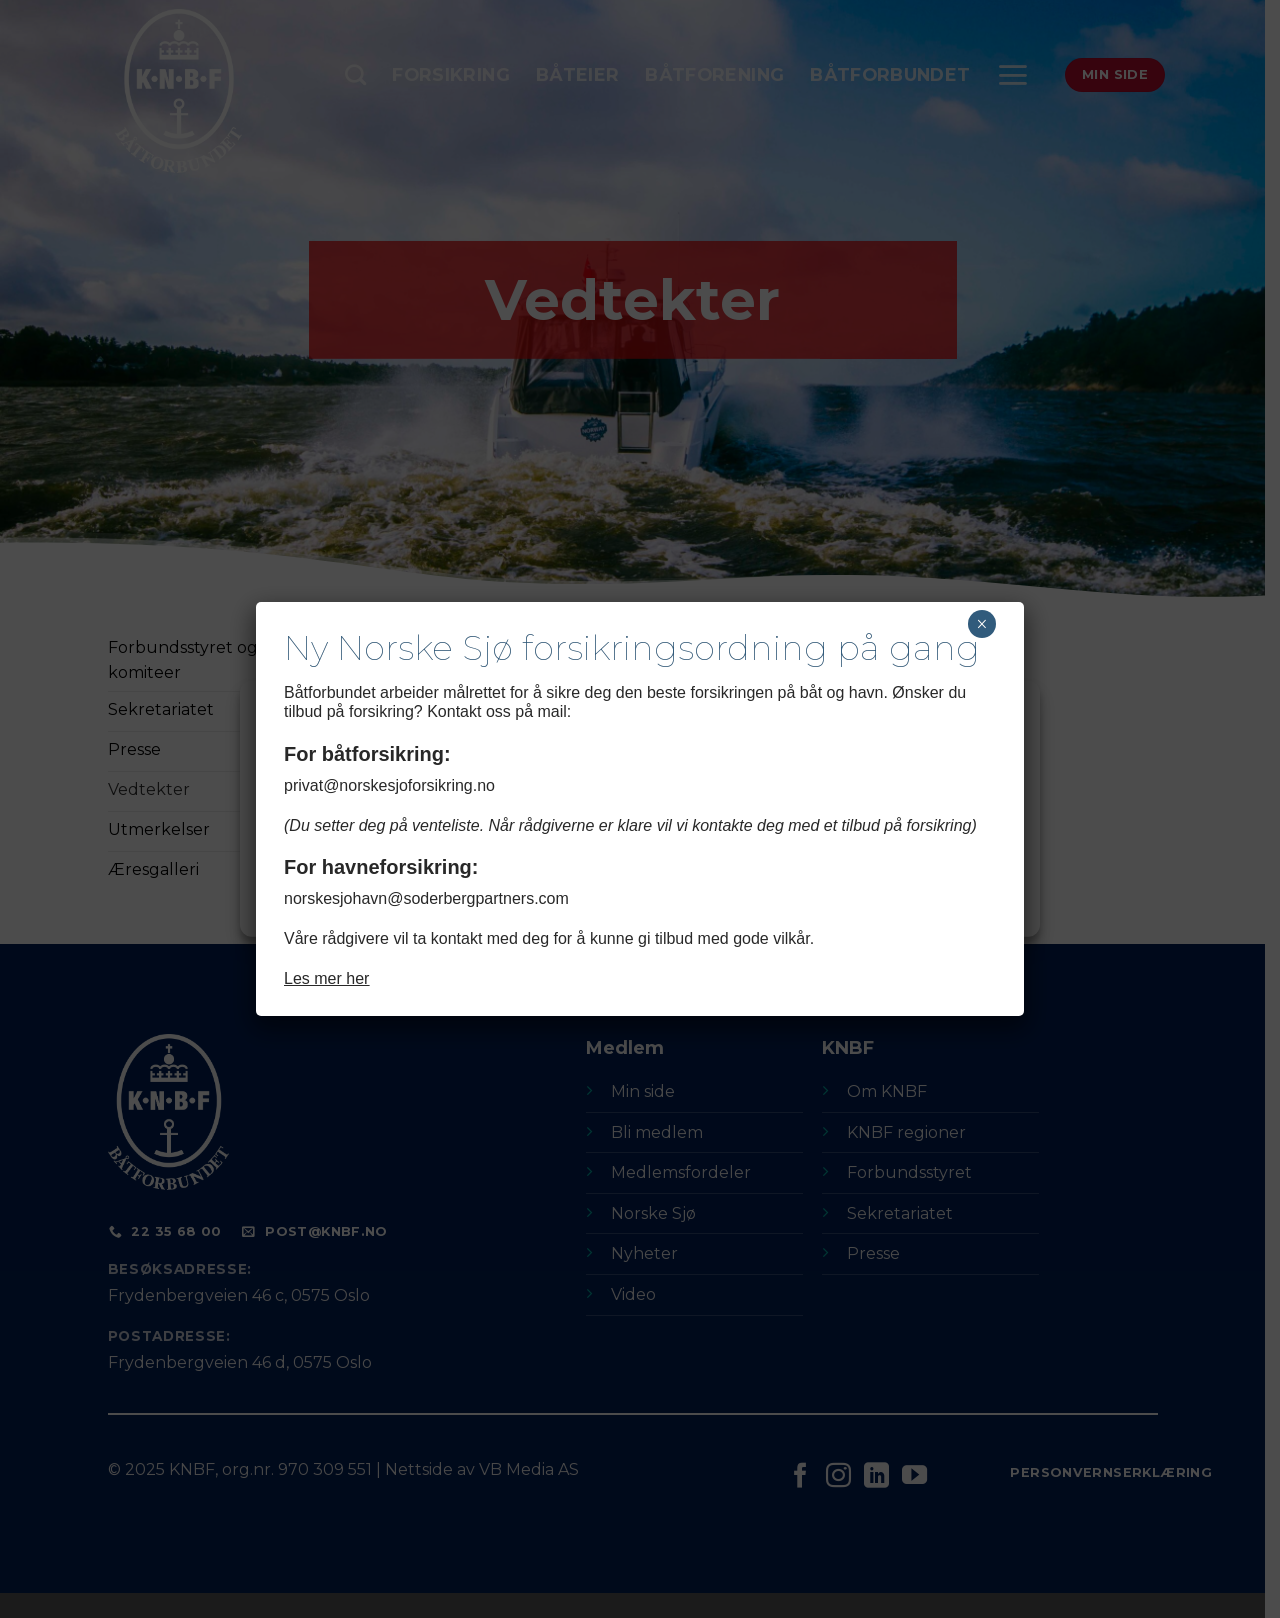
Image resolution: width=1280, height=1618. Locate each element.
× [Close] (981, 624)
